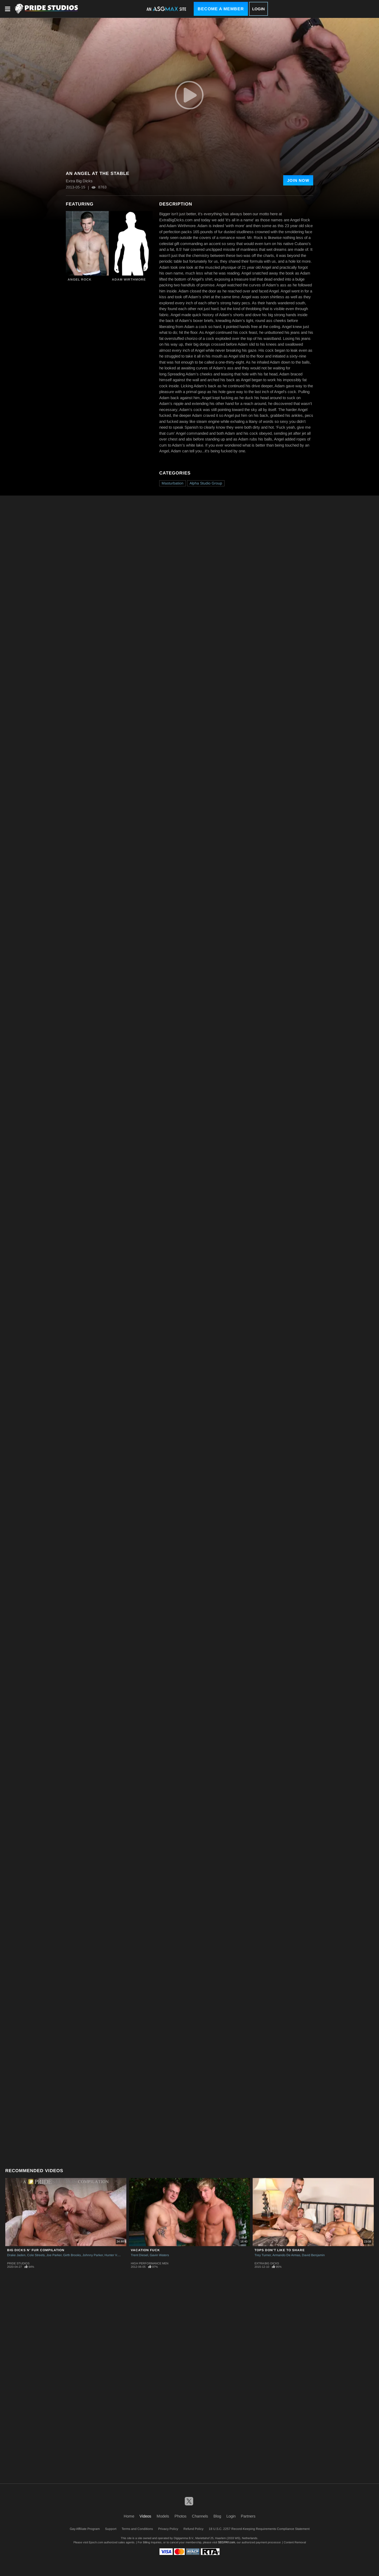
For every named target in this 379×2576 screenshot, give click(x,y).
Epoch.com (96, 2542)
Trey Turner (263, 2255)
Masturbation (172, 483)
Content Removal (295, 2542)
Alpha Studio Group (206, 483)
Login (258, 9)
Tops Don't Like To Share (280, 2250)
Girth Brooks (72, 2255)
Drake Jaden (16, 2255)
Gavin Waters (159, 2255)
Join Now (298, 180)
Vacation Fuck (145, 2250)
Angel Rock (80, 279)
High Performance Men (149, 2263)
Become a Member (221, 9)
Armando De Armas (286, 2255)
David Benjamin (313, 2255)
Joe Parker (54, 2255)
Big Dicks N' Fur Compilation (35, 2250)
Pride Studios (18, 2263)
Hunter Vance (114, 2255)
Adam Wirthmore (129, 279)
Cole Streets (36, 2255)
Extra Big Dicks (267, 2263)
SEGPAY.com (226, 2542)
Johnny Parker (92, 2255)
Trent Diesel (139, 2255)
